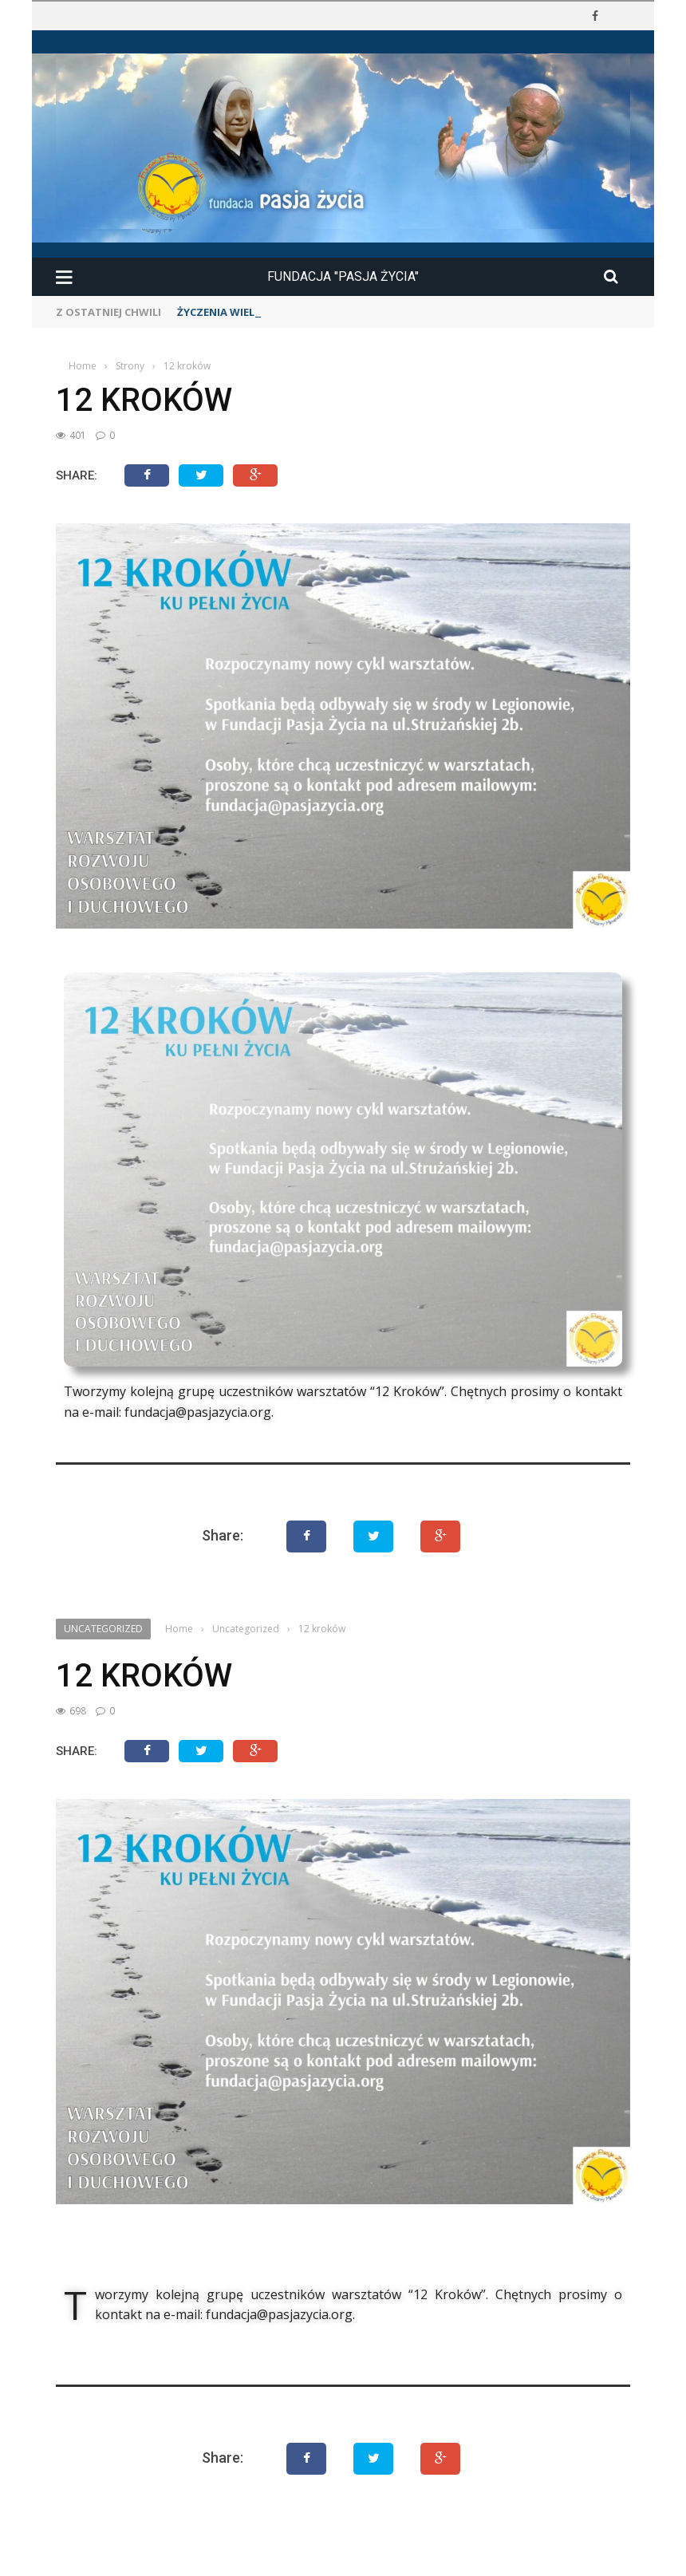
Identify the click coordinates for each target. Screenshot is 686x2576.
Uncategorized (103, 1628)
